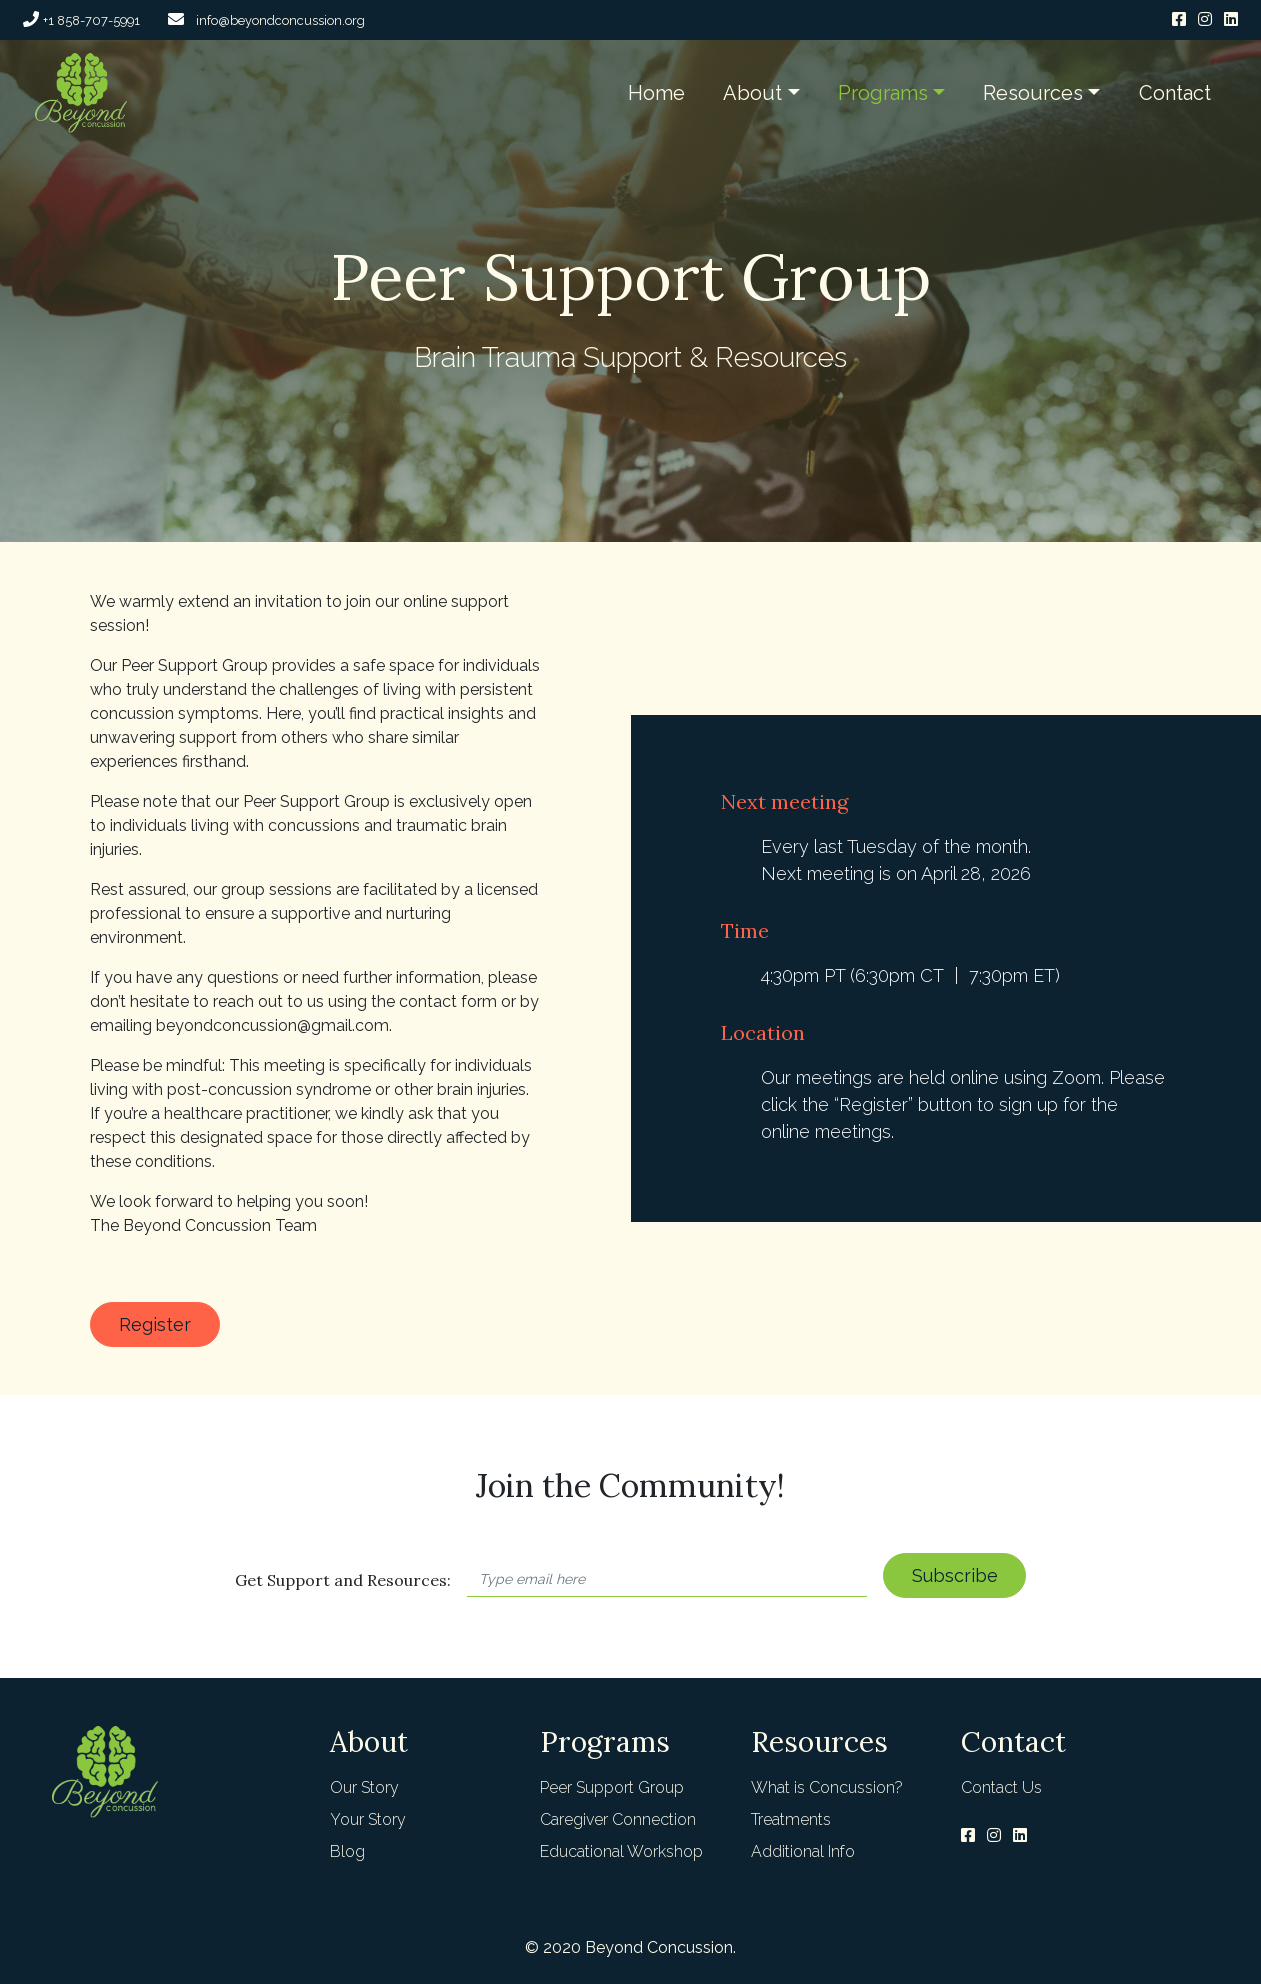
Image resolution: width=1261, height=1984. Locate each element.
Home (656, 93)
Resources (1033, 93)
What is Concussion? (827, 1787)
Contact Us (1001, 1787)
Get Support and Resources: (343, 1580)
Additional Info (803, 1851)
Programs (883, 93)
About (752, 93)
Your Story (368, 1819)
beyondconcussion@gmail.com (272, 1025)
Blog (347, 1851)
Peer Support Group (612, 1787)
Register (155, 1324)
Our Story (364, 1787)
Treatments (791, 1819)
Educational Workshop (621, 1851)
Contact (1175, 93)
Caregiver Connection (618, 1819)
